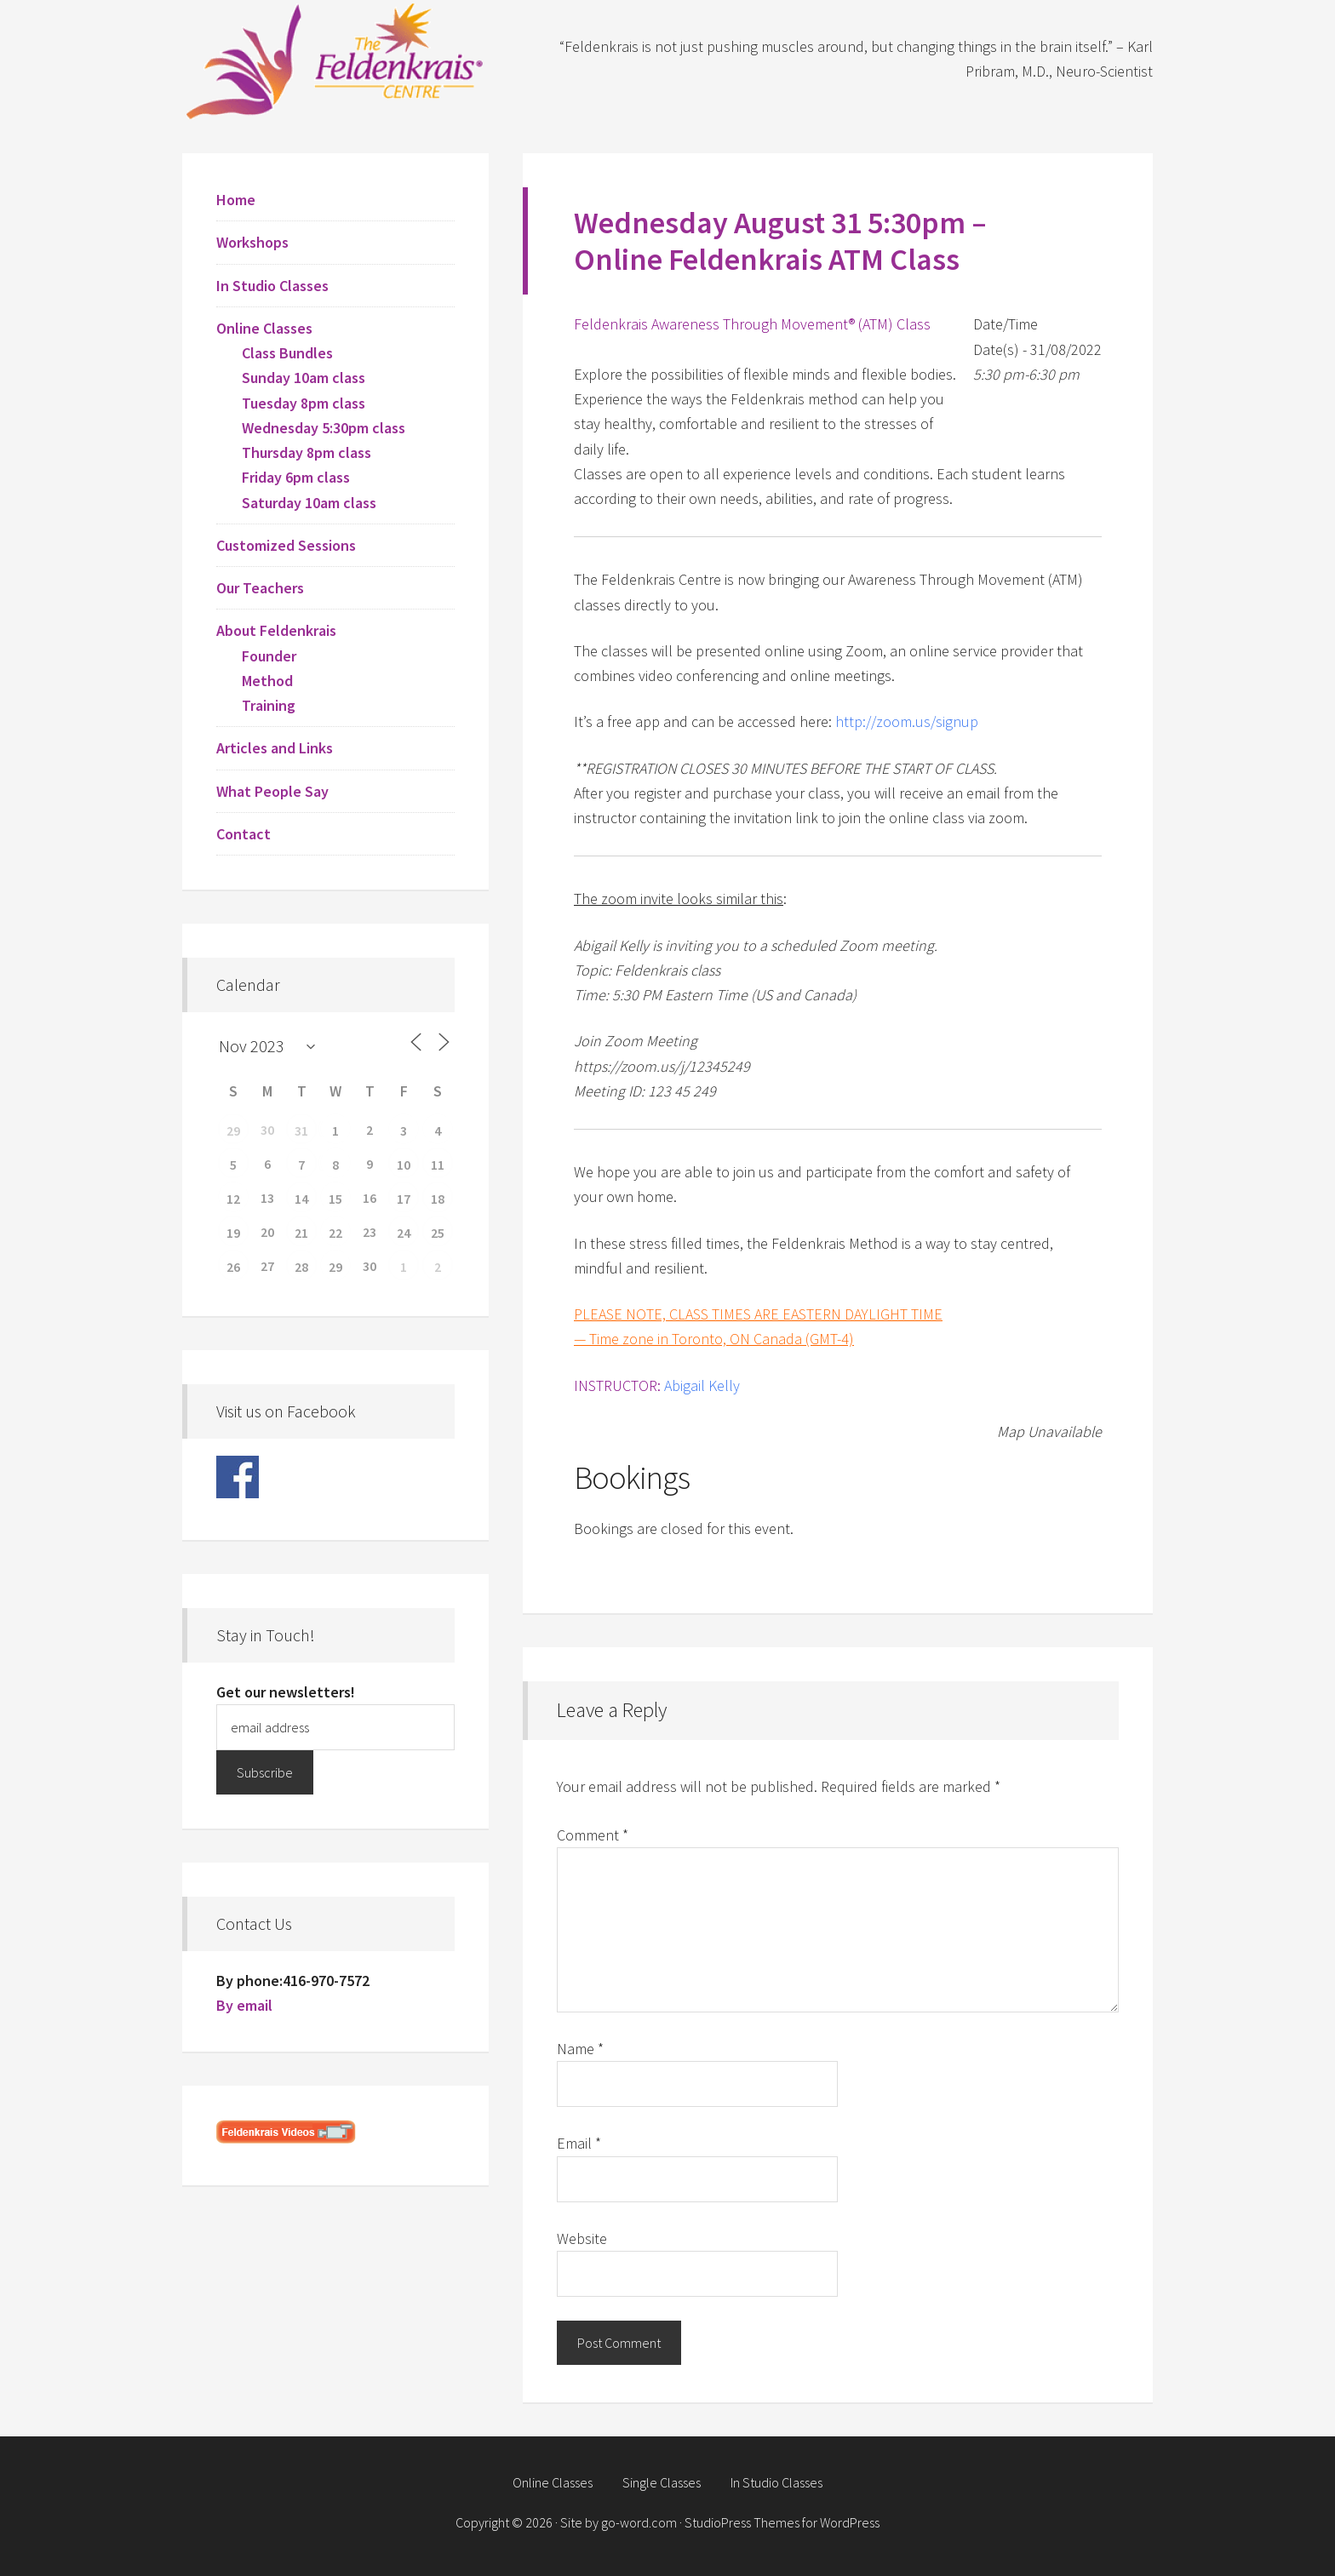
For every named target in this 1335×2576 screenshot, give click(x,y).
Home (235, 199)
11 (437, 1164)
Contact (243, 834)
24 (403, 1232)
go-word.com (639, 2522)
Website (582, 2238)
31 (301, 1130)
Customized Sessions (286, 545)
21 (301, 1232)
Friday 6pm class (296, 477)
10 (403, 1164)
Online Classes (264, 328)
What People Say (272, 791)
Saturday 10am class (309, 502)
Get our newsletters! (285, 1692)
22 (335, 1232)
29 (233, 1130)
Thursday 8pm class (306, 452)
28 (301, 1266)
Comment (592, 1835)
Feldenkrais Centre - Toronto (335, 59)
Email (579, 2143)
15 (335, 1198)
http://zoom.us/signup (906, 721)
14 (301, 1198)
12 (233, 1198)
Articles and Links (274, 748)
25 (437, 1232)
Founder (269, 656)
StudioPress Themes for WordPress (782, 2522)
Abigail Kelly (702, 1385)
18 (437, 1198)
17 (403, 1198)
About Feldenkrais (276, 630)
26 (233, 1266)
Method (267, 680)
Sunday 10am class (303, 377)
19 (233, 1232)
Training (268, 705)
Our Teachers (260, 588)
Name (580, 2048)
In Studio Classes (272, 285)
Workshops (252, 242)
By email (244, 2005)
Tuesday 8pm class (303, 403)
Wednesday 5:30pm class (323, 428)
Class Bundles (287, 353)
